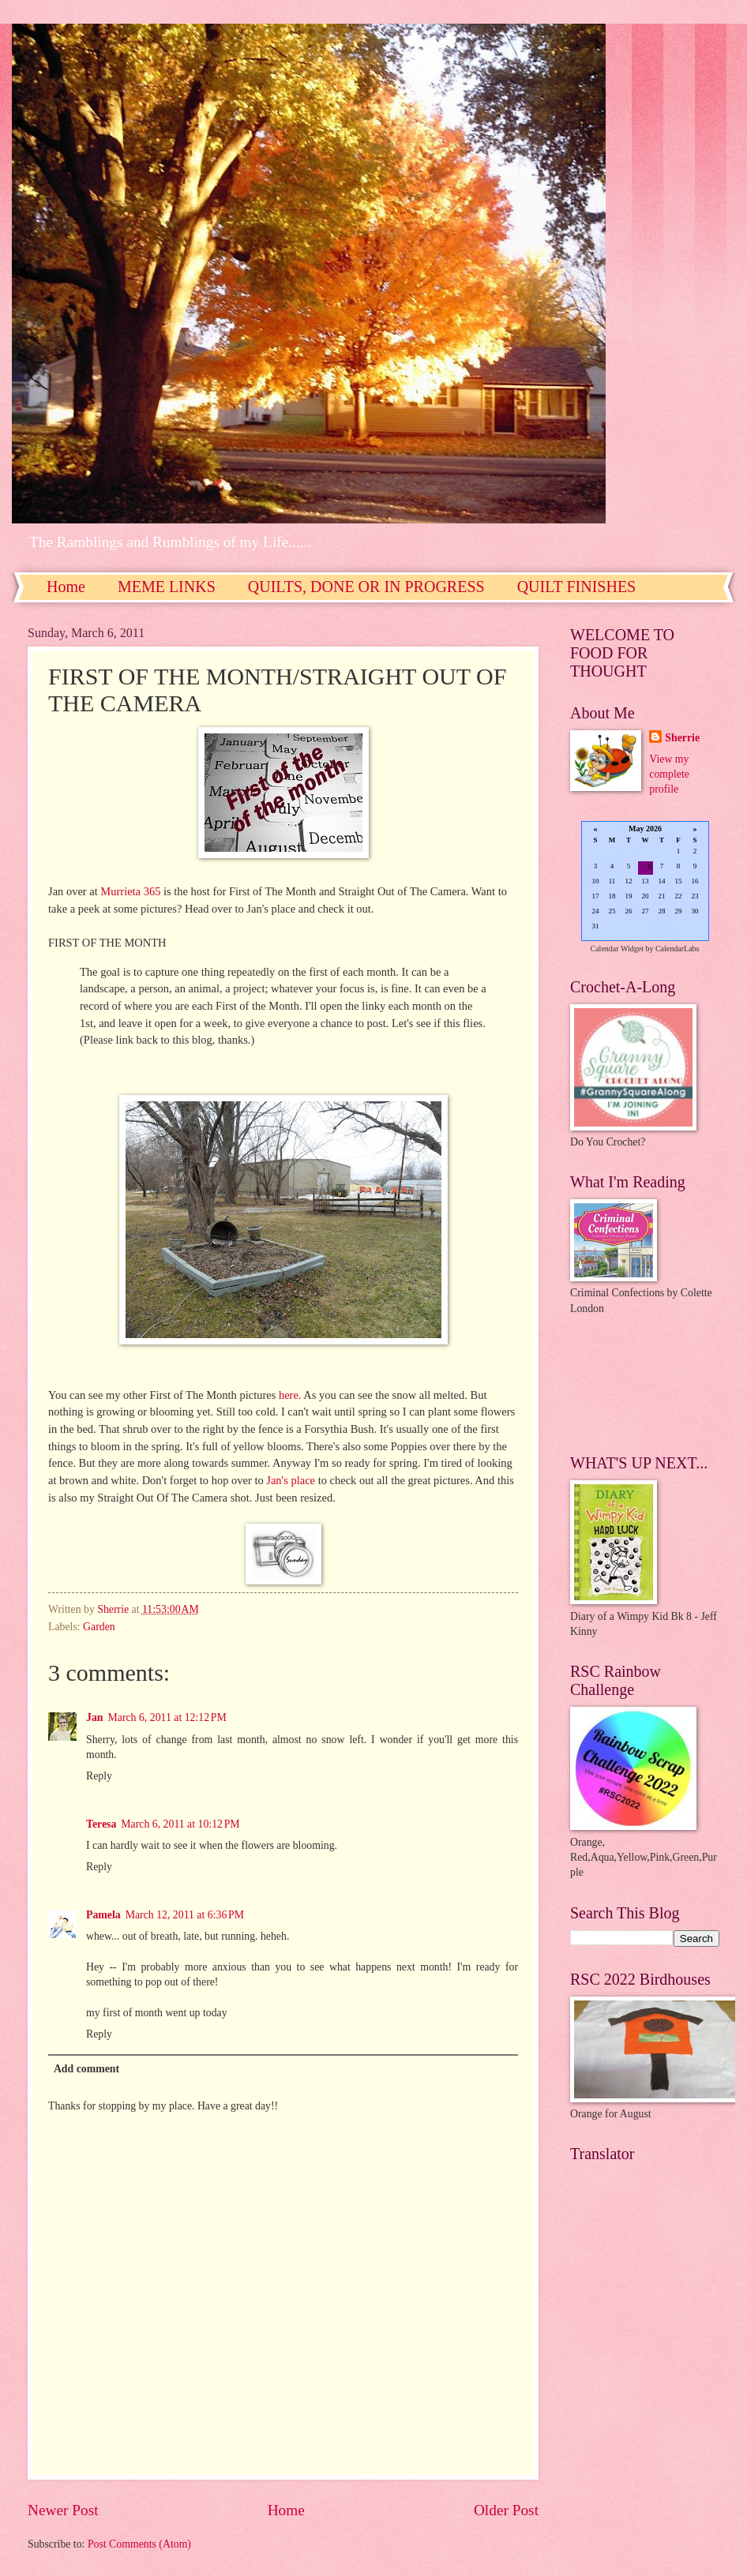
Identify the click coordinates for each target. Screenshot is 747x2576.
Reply (99, 1776)
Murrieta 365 (130, 891)
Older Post (506, 2510)
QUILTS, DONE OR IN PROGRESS (366, 586)
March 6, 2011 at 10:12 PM (180, 1824)
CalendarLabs (677, 948)
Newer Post (63, 2510)
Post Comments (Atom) (139, 2544)
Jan (94, 1717)
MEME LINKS (167, 586)
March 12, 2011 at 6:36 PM (185, 1915)
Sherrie (682, 738)
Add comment (86, 2069)
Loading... (645, 882)
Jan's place (290, 1480)
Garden (99, 1627)
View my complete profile (669, 774)
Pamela (103, 1915)
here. (288, 1395)
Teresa (101, 1824)
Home (66, 586)
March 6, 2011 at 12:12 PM (166, 1717)
